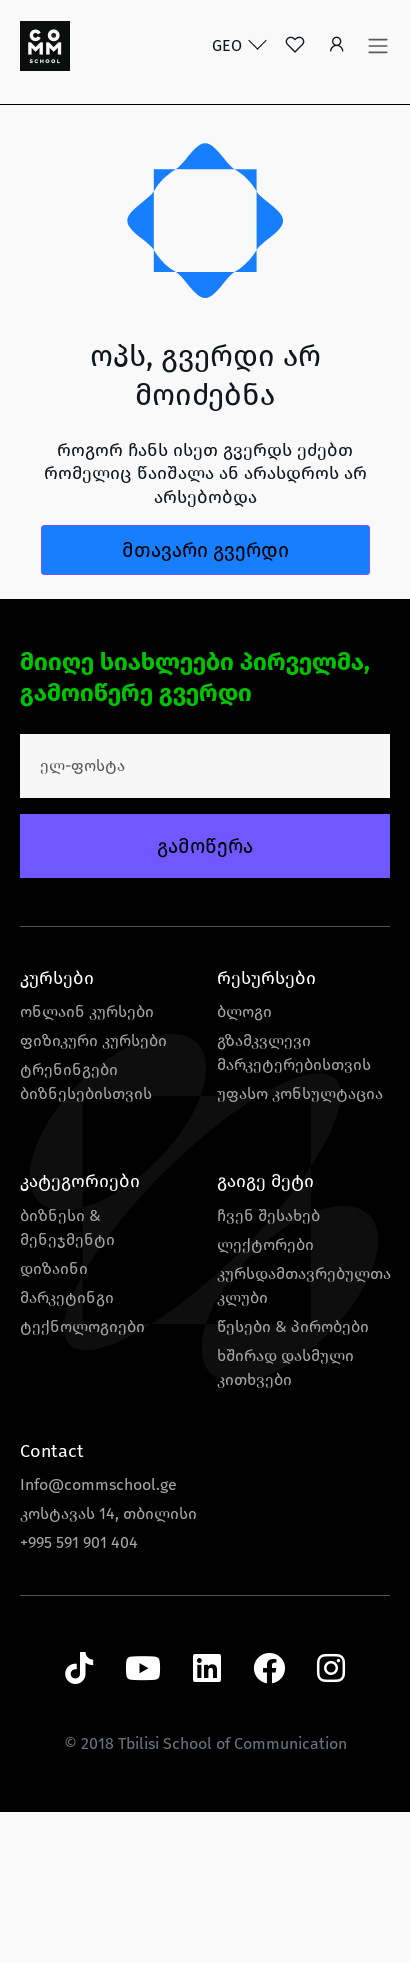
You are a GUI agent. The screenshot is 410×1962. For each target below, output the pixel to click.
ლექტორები (265, 1244)
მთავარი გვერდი (205, 550)
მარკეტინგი (67, 1297)
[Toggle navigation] (378, 46)
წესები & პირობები (293, 1326)
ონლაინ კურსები (87, 1011)
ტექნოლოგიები (82, 1326)
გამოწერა (205, 846)
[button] (337, 46)
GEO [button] (229, 45)
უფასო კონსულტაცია (300, 1093)
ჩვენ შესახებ (268, 1215)
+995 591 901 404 (79, 1542)
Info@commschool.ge (98, 1484)
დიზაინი (54, 1268)
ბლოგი (244, 1011)
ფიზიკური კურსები (93, 1040)
